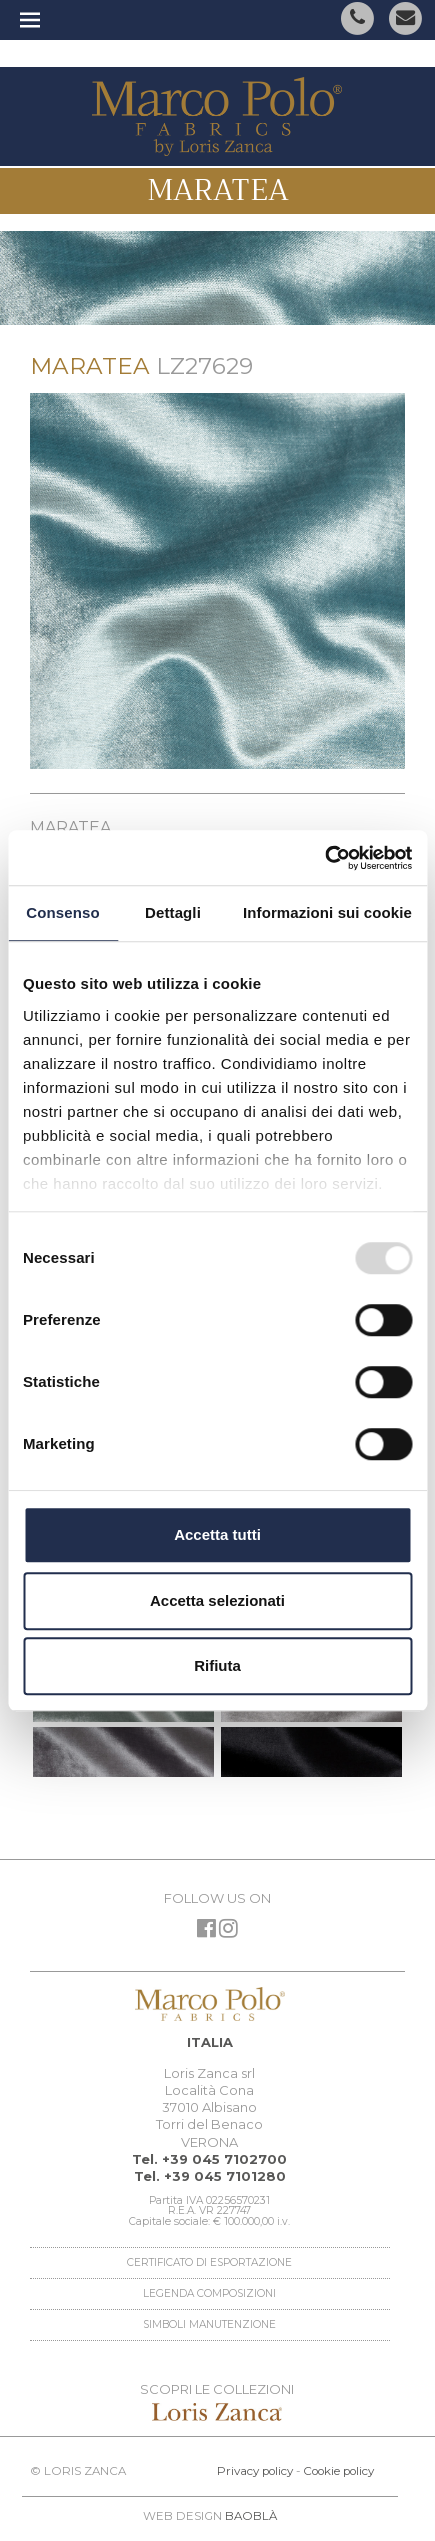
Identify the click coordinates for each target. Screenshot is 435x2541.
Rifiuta (217, 1665)
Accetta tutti (217, 1534)
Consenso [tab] (62, 912)
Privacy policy (255, 2471)
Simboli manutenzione (209, 2324)
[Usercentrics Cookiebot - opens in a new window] (324, 858)
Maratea (218, 190)
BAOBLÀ (251, 2516)
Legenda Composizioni (209, 2293)
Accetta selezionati (217, 1600)
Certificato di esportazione (209, 2262)
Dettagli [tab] (173, 912)
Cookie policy (338, 2471)
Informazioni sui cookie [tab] (327, 912)
